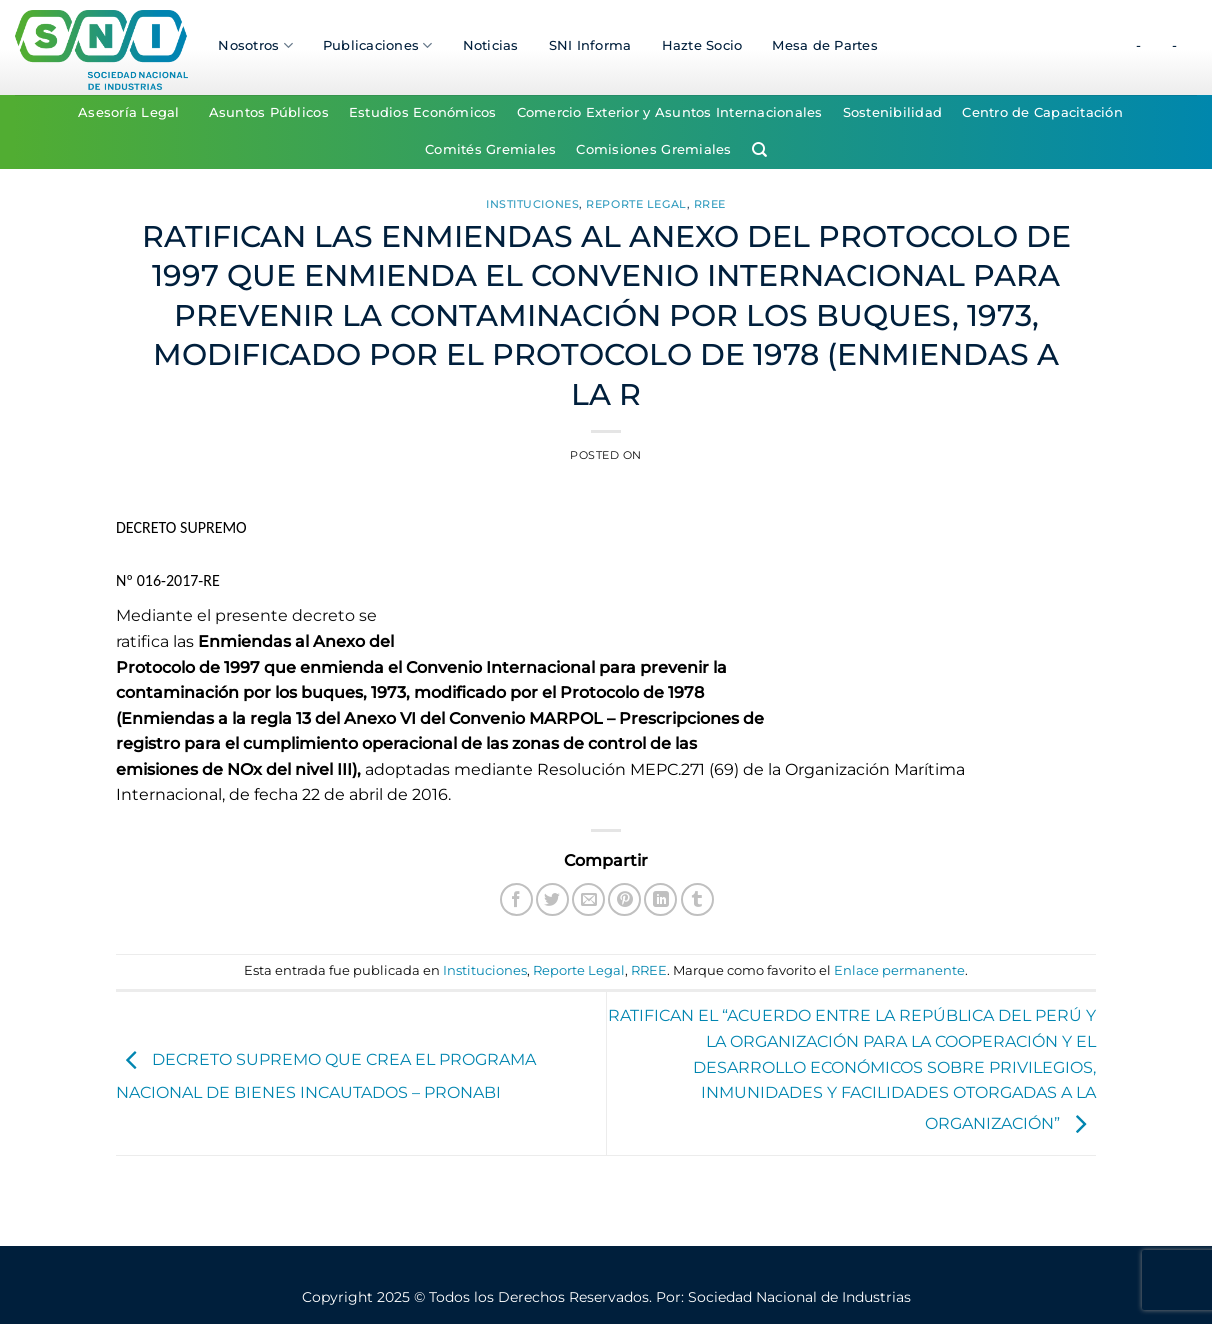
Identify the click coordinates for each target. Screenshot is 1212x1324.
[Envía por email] (588, 899)
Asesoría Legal (129, 112)
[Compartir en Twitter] (552, 899)
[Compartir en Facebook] (516, 899)
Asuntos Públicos (269, 112)
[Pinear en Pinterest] (624, 899)
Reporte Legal (636, 204)
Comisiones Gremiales (653, 149)
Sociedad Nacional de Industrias (799, 1297)
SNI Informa (590, 45)
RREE (710, 204)
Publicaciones (378, 45)
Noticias (491, 45)
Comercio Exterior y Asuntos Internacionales (670, 112)
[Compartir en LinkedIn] (660, 899)
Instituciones (532, 204)
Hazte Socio (702, 45)
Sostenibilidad (893, 112)
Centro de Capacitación (1042, 112)
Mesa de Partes (825, 45)
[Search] (759, 150)
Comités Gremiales (490, 149)
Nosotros (255, 45)
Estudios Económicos (423, 112)
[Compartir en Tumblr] (697, 899)
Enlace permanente (899, 970)
